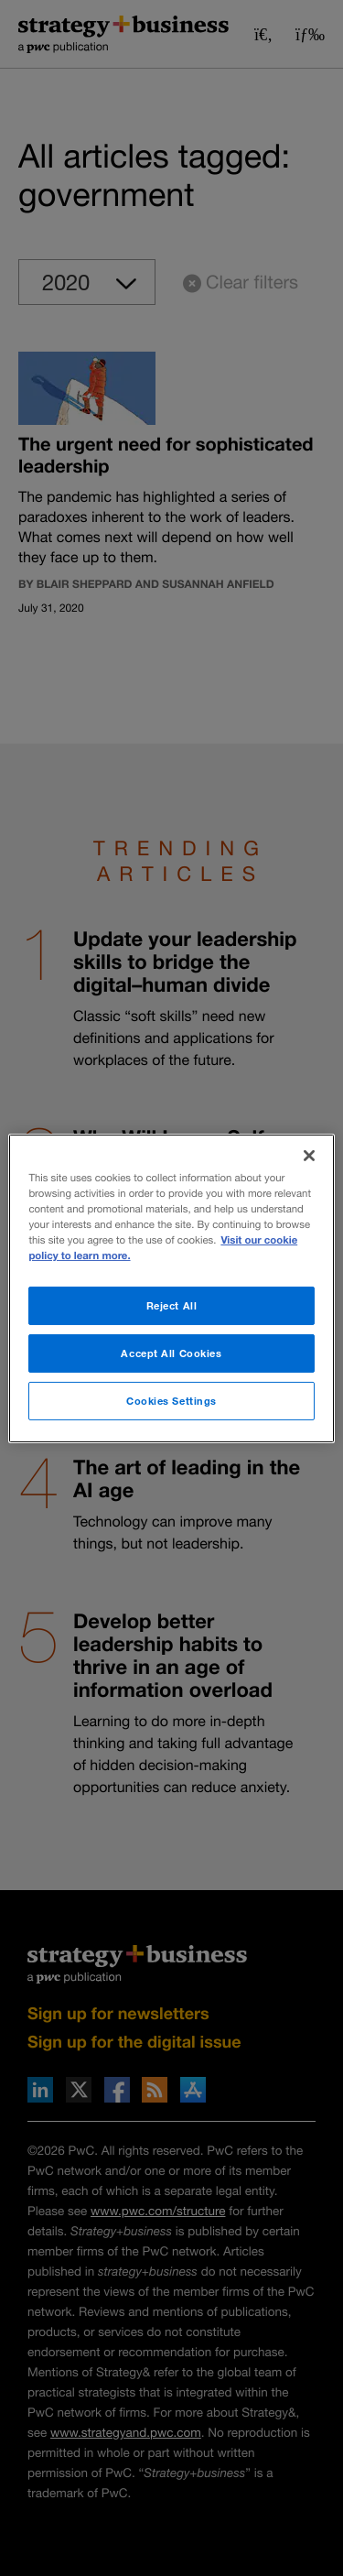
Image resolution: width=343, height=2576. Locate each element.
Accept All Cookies (171, 1353)
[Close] (309, 1155)
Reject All (172, 1305)
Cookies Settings (171, 1401)
